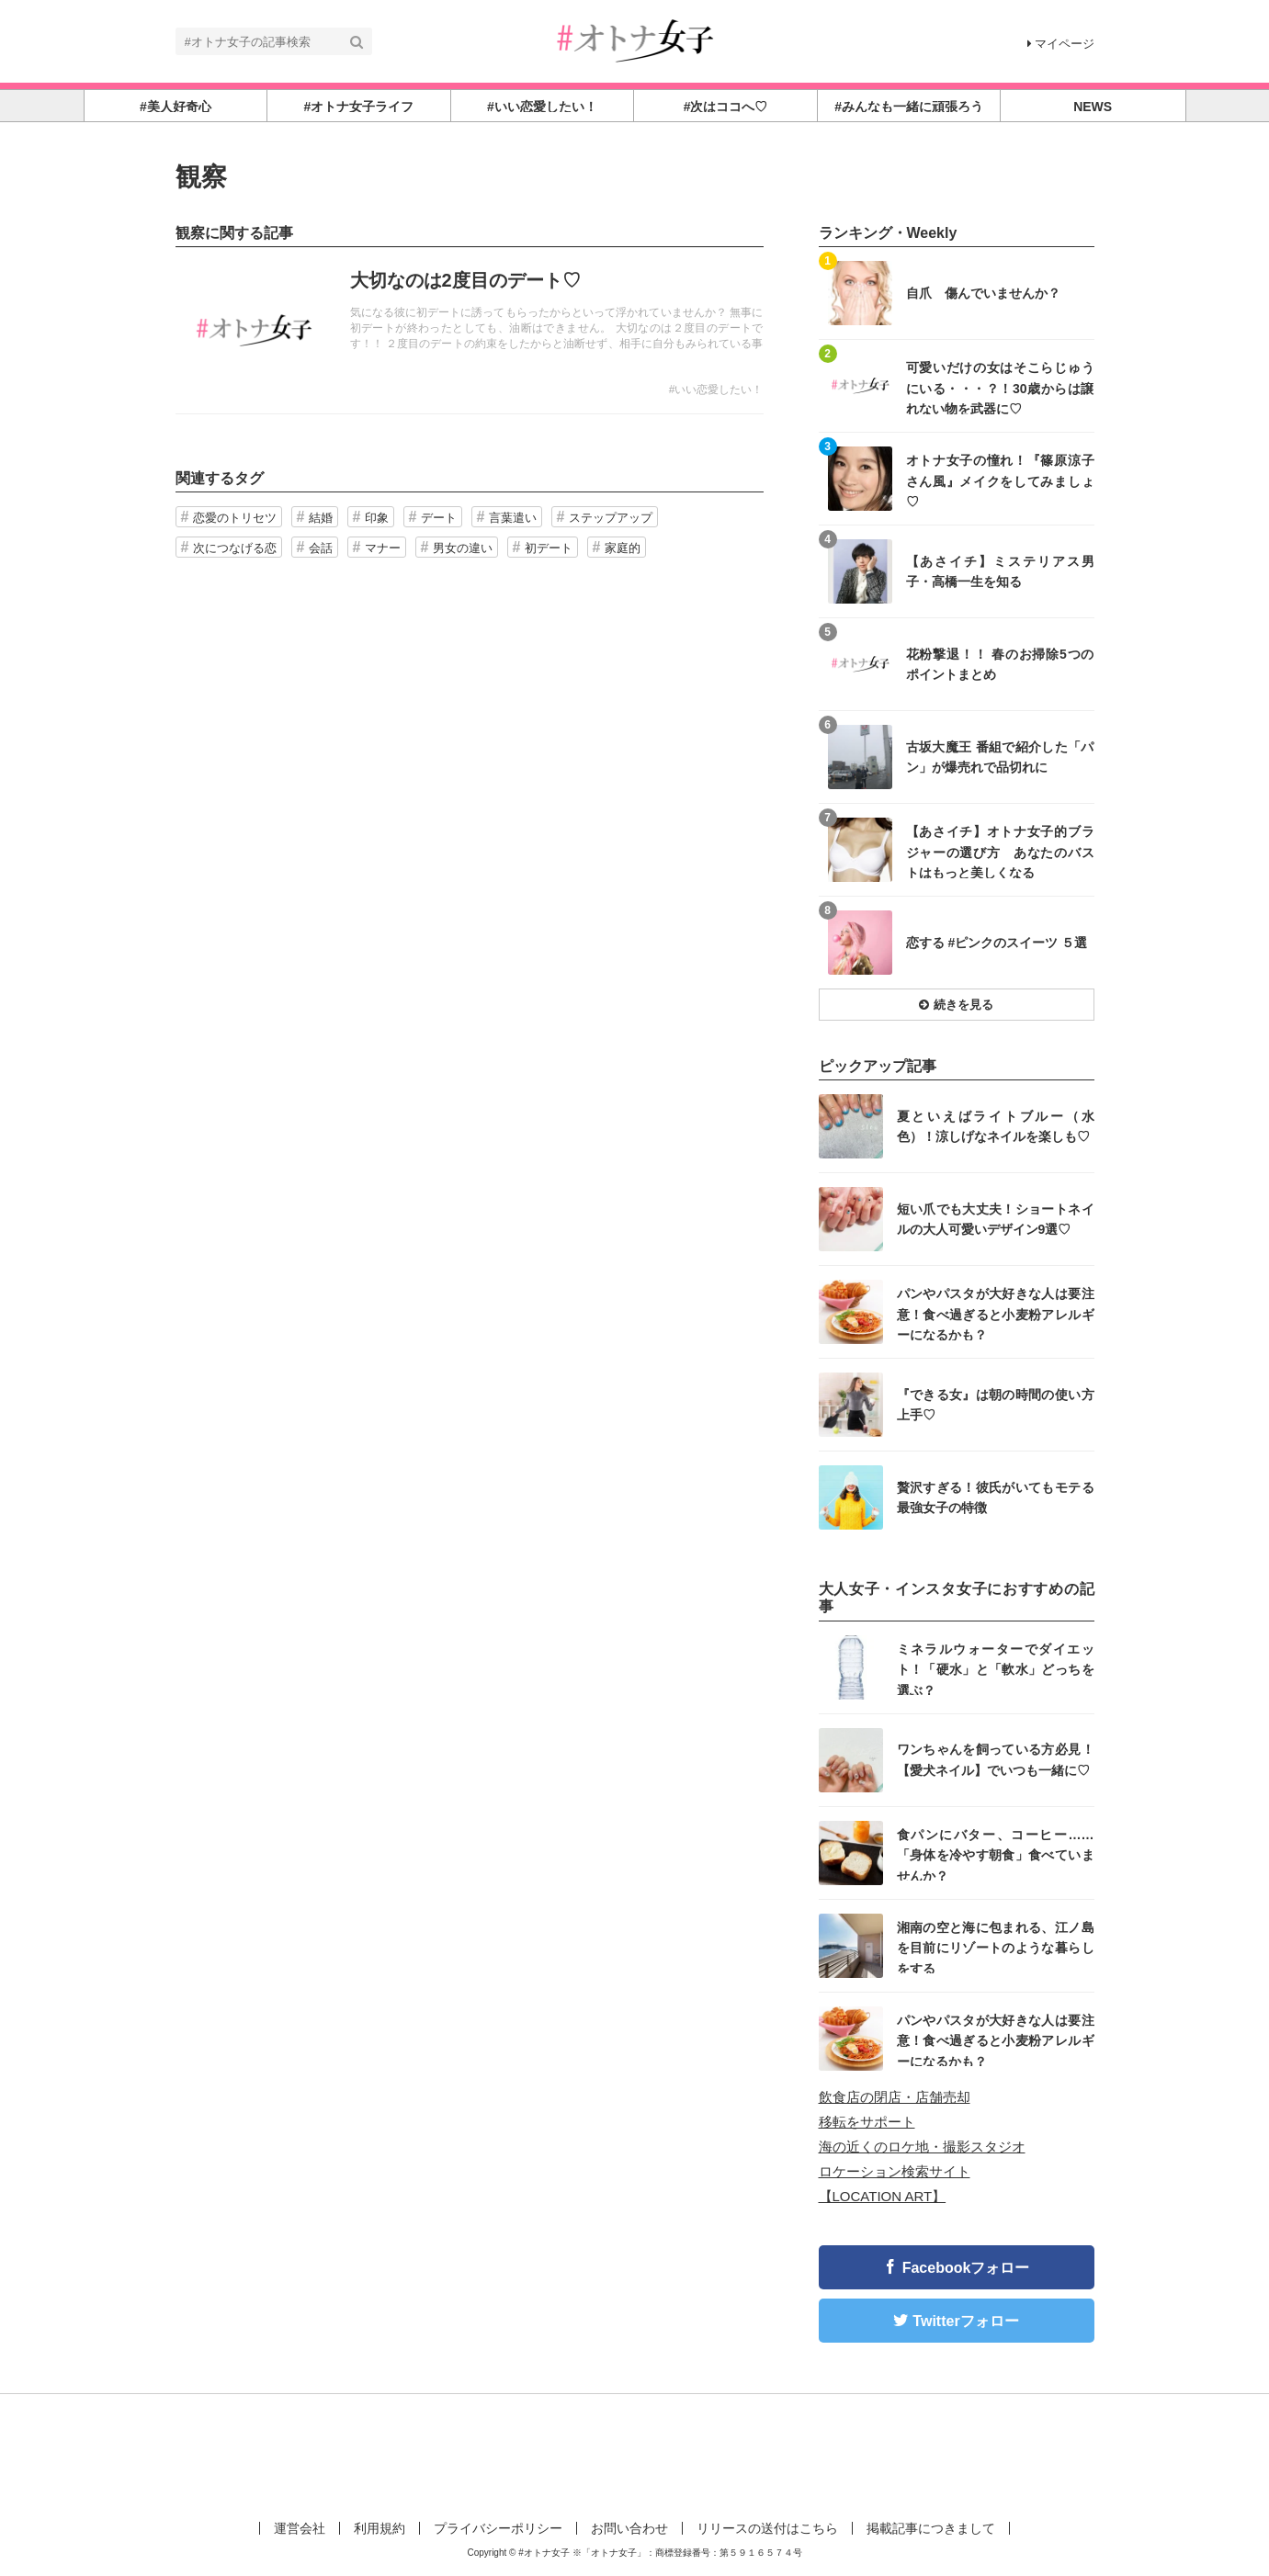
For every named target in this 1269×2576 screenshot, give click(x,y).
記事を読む (470, 330)
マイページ (1060, 44)
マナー (383, 548)
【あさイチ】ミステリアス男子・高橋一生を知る (1000, 571)
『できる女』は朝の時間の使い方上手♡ (995, 1404)
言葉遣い (513, 518)
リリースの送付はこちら (767, 2528)
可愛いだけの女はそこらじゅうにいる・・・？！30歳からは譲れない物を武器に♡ (1000, 387)
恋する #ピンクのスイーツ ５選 (997, 942)
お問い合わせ (629, 2528)
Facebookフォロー (966, 2268)
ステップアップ (610, 518)
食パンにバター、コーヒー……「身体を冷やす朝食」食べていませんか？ (995, 1854)
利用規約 (379, 2528)
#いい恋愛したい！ (716, 389)
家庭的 (622, 548)
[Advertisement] (634, 2453)
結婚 (321, 518)
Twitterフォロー (965, 2321)
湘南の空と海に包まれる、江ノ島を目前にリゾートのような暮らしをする (995, 1947)
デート (439, 518)
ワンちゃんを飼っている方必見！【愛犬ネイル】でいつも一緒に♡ (995, 1759)
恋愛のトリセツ (235, 518)
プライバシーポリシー (498, 2528)
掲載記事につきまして (931, 2528)
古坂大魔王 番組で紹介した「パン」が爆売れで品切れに (1000, 757)
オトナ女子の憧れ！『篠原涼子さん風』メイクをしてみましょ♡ (1000, 480)
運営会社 (299, 2528)
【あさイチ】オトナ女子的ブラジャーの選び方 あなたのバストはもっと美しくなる (1000, 851)
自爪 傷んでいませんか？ (983, 293)
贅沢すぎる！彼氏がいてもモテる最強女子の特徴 (995, 1497)
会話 (321, 548)
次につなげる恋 (235, 548)
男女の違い (463, 548)
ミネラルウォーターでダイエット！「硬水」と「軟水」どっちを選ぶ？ (995, 1669)
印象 (377, 518)
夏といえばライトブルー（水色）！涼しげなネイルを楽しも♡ (995, 1126)
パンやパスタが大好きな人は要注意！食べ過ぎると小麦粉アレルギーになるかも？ (995, 1313)
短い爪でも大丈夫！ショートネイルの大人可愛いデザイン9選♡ (995, 1219)
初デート (548, 548)
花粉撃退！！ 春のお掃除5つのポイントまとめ (1000, 664)
